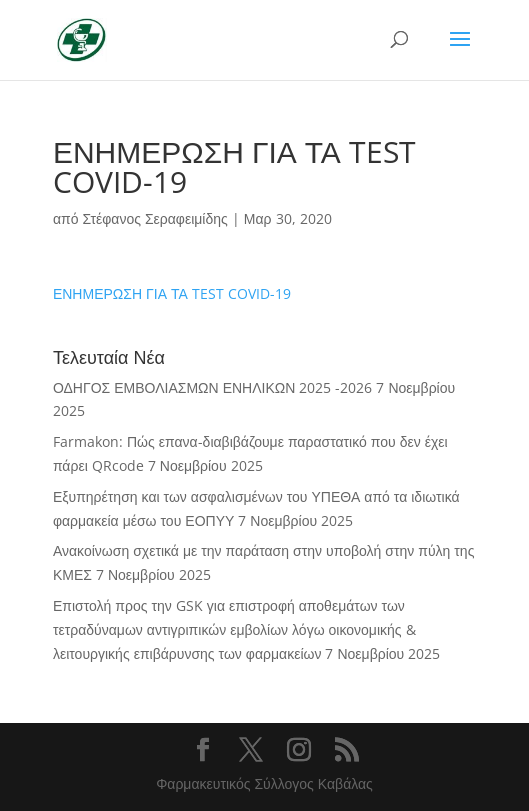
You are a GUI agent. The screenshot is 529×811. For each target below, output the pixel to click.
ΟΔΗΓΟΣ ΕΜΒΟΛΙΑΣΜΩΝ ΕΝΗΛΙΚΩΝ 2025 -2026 (212, 387)
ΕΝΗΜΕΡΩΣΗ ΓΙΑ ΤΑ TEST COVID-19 (172, 293)
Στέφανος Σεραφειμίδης (154, 218)
